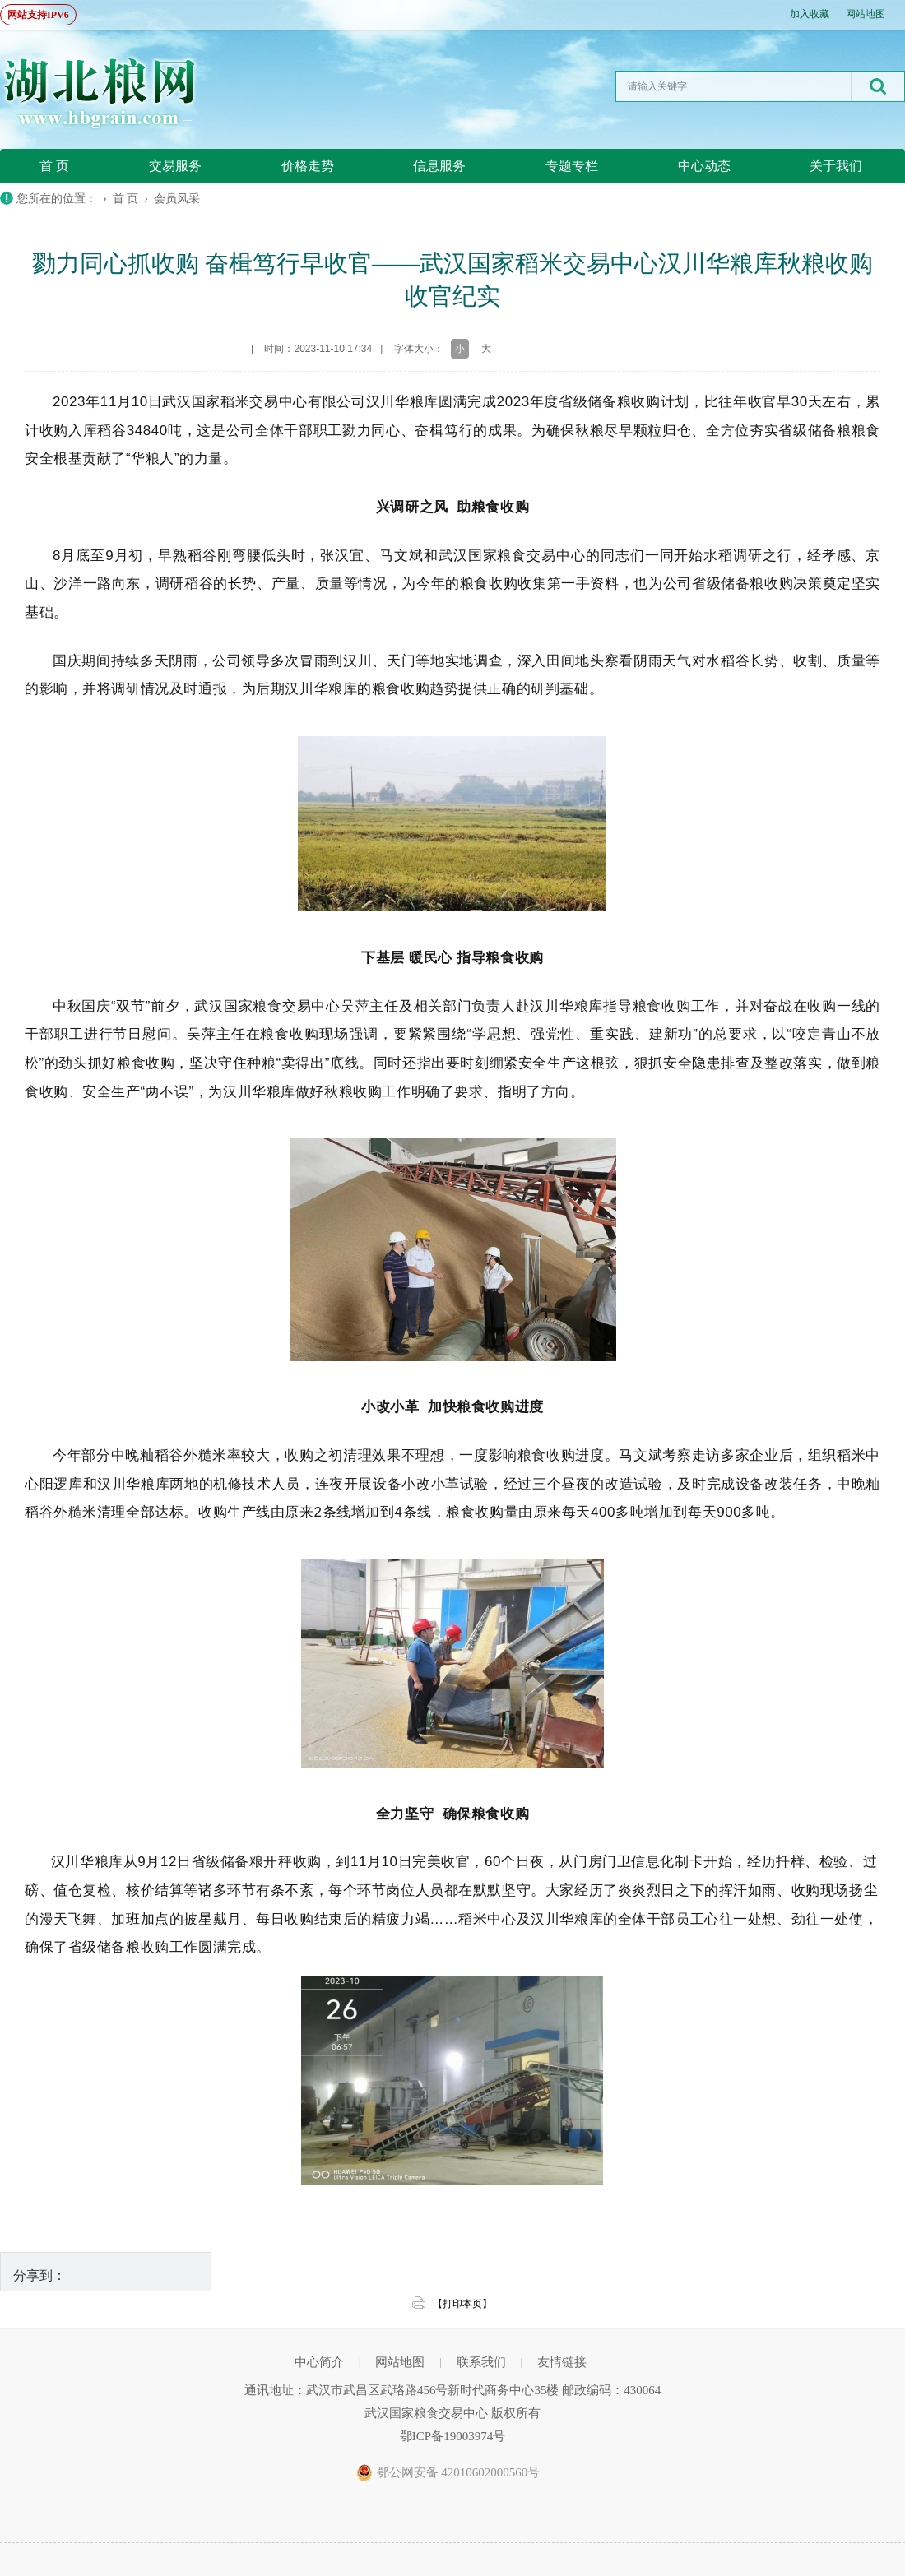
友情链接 (562, 2362)
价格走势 (307, 166)
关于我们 (836, 166)
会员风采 (177, 198)
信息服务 (439, 166)
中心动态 (704, 166)
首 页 (54, 166)
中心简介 (319, 2362)
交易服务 (175, 166)
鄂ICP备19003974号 (452, 2436)
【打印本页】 (462, 2304)
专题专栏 (571, 166)
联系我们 (481, 2362)
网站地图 (865, 14)
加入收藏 (809, 14)
